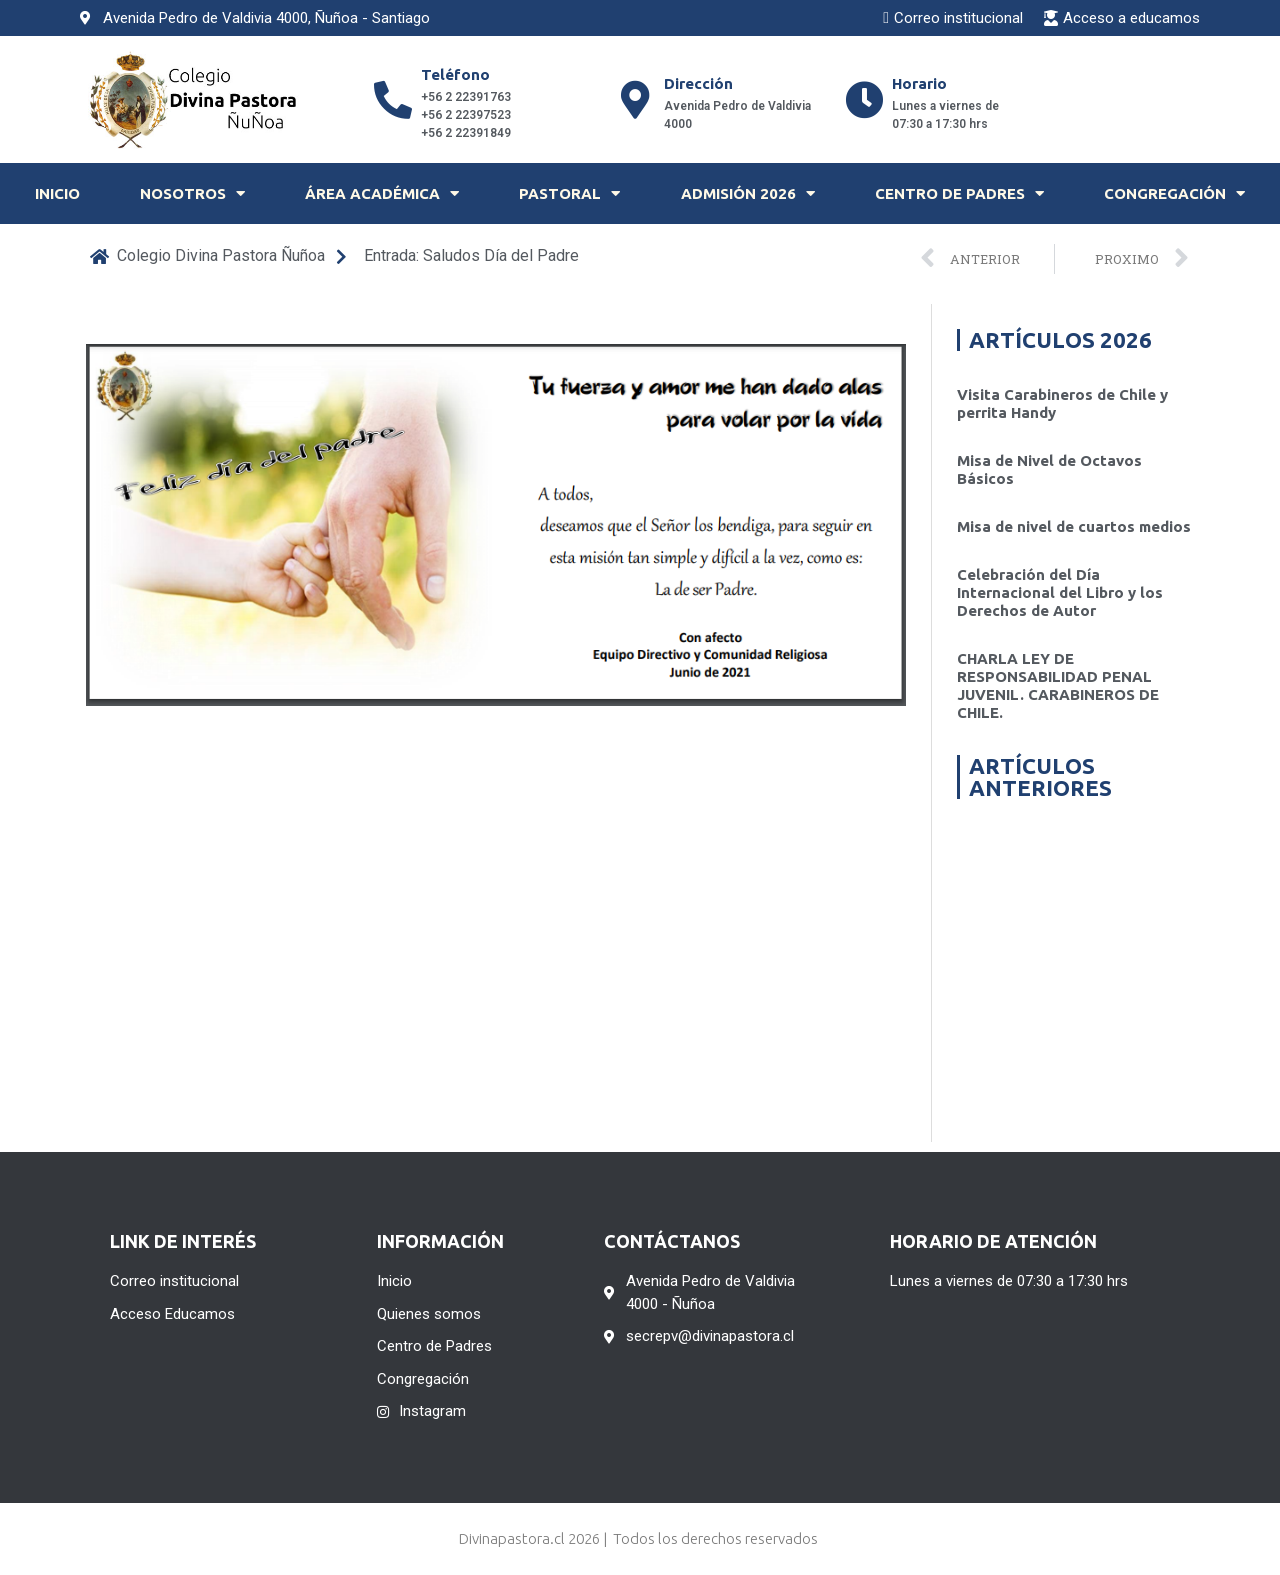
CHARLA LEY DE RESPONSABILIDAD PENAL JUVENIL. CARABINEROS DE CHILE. (1058, 685)
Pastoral (569, 193)
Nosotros (192, 193)
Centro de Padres (959, 193)
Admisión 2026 (748, 193)
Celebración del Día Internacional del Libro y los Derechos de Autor (1060, 592)
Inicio (57, 193)
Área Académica (382, 193)
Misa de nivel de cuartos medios (1074, 526)
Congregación (1174, 193)
